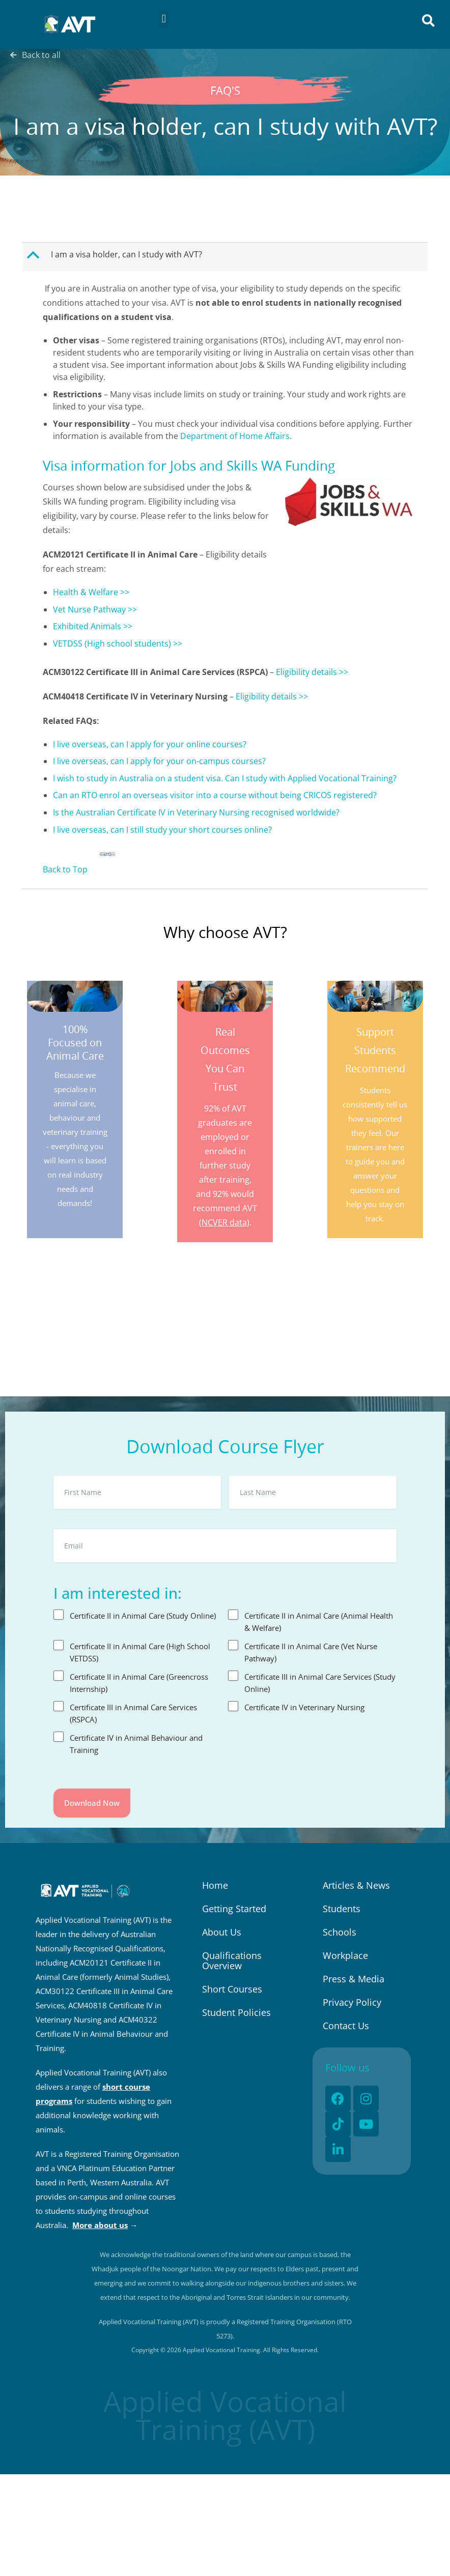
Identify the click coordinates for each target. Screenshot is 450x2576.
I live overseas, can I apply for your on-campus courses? (159, 761)
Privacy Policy (352, 2002)
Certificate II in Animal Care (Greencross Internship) (139, 1683)
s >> (124, 626)
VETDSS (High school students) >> (117, 643)
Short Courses (232, 1989)
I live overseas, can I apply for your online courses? (149, 744)
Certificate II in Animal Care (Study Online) (143, 1616)
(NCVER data (223, 1222)
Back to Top (65, 869)
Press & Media (353, 1979)
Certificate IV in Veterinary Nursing (304, 1707)
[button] (163, 18)
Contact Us (346, 2025)
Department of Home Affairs (235, 436)
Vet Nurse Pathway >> (95, 609)
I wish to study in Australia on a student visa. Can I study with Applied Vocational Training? (225, 778)
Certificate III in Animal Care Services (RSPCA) (133, 1713)
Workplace (345, 1955)
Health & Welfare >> (91, 592)
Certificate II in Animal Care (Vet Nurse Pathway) (310, 1652)
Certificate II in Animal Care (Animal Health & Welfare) (318, 1622)
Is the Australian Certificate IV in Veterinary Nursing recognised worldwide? (196, 812)
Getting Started (234, 1908)
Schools (339, 1932)
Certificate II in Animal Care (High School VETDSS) (140, 1652)
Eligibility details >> (312, 672)
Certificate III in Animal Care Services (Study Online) (320, 1683)
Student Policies (236, 2012)
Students (341, 1908)
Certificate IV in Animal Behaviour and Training (136, 1744)
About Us (221, 1932)
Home (215, 1885)
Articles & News (356, 1885)
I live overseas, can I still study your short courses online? (162, 829)
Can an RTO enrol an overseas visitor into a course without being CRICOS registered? (215, 795)
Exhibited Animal (85, 626)
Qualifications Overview (232, 1960)
